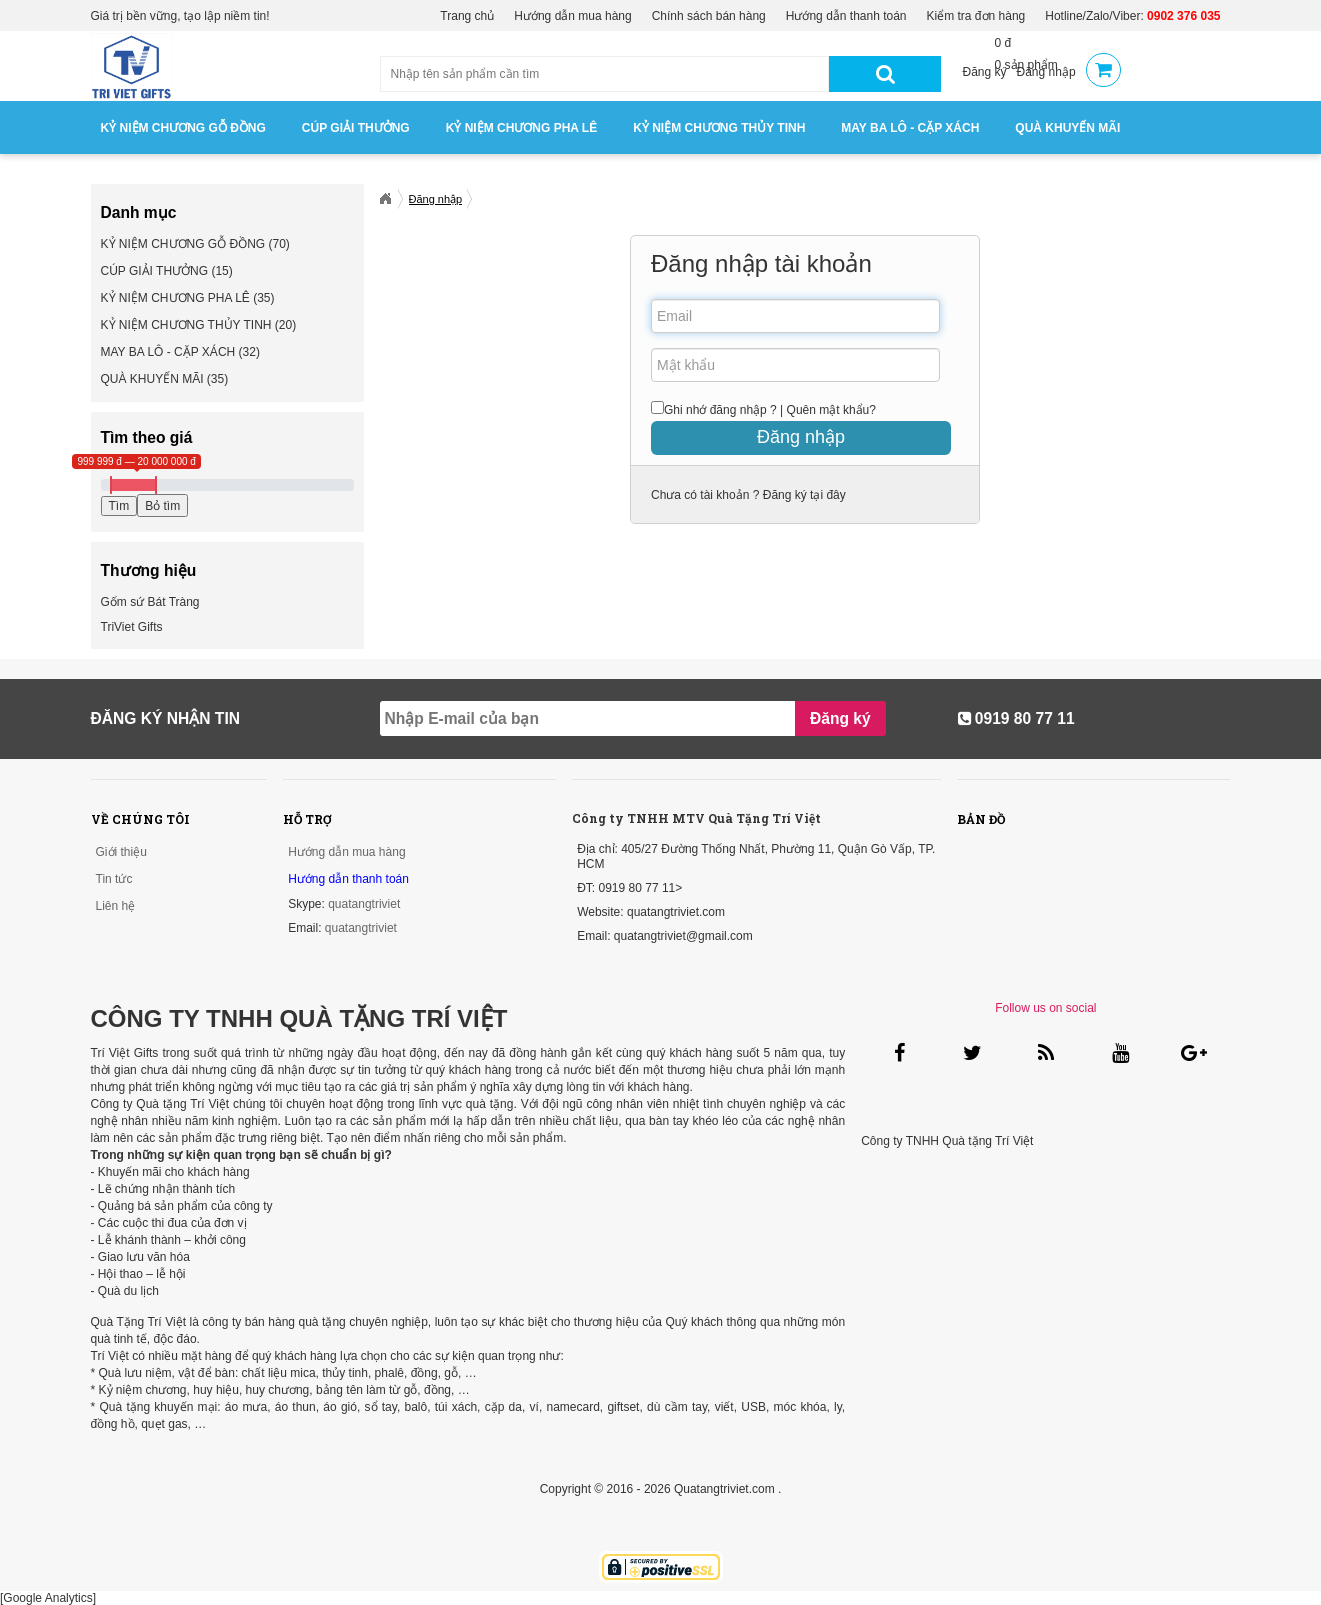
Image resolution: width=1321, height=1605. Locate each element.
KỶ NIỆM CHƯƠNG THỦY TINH (719, 128)
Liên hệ (116, 906)
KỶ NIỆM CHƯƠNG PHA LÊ (522, 128)
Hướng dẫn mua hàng (572, 16)
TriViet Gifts (132, 627)
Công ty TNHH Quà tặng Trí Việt (947, 1141)
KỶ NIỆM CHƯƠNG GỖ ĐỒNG (183, 128)
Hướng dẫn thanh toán (846, 16)
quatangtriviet (364, 904)
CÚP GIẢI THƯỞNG (356, 128)
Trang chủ (467, 16)
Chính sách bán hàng (709, 16)
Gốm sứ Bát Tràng (150, 602)
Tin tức (114, 879)
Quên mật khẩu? (831, 410)
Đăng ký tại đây (802, 495)
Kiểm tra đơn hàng (976, 16)
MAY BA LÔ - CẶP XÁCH (910, 128)
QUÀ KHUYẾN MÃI (1067, 128)
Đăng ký (985, 72)
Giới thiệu (121, 852)
